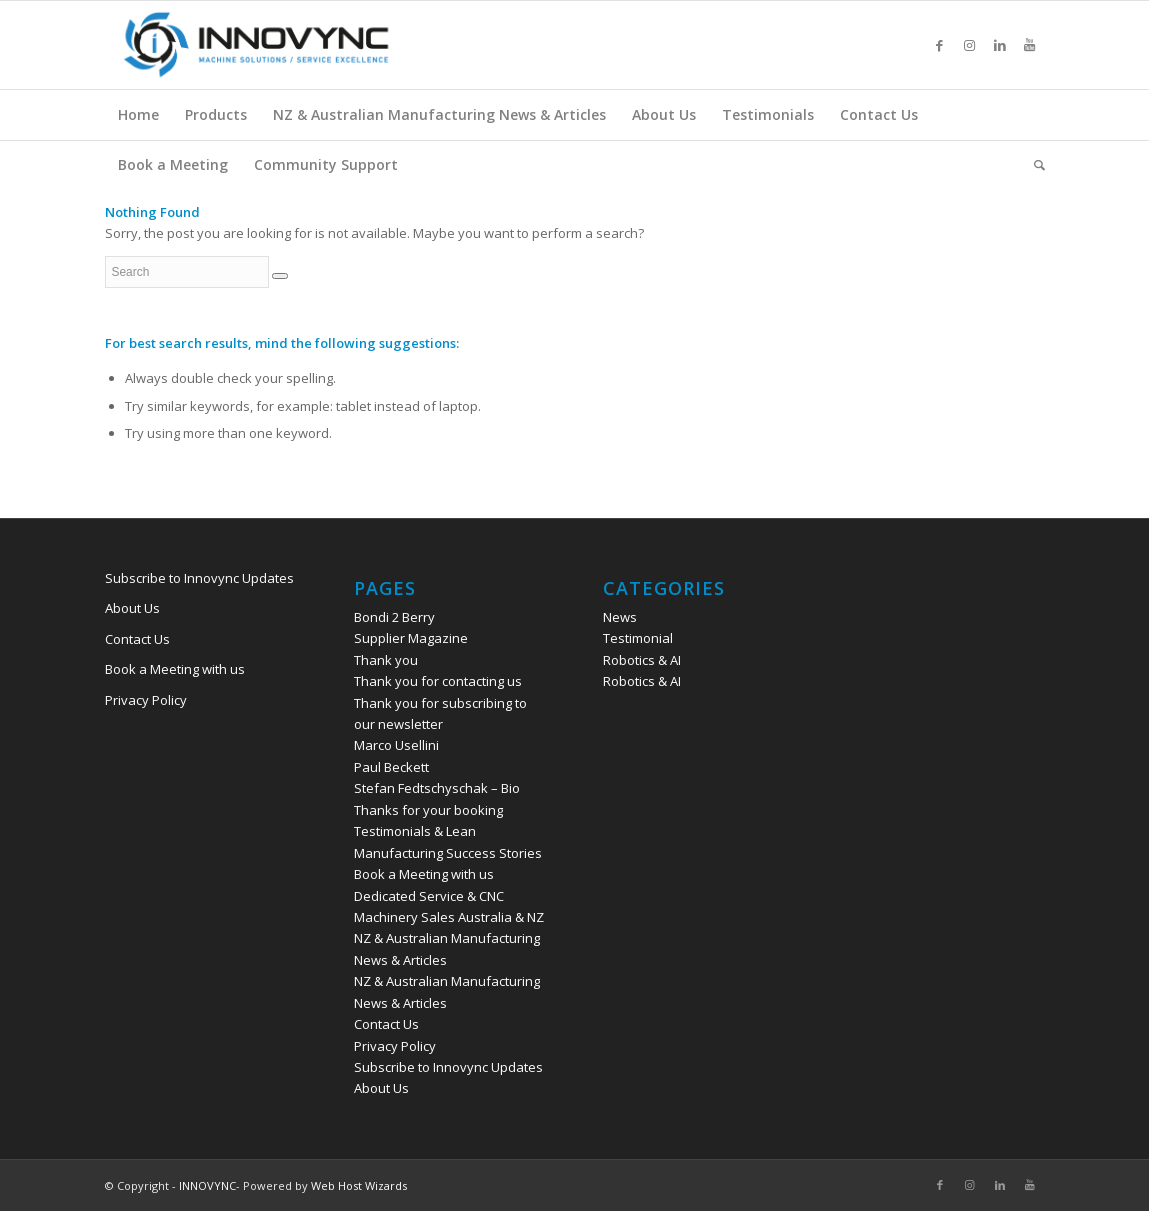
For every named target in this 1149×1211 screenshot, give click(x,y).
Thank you (386, 660)
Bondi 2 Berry (394, 617)
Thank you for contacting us (438, 681)
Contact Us (137, 639)
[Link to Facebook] (940, 45)
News (620, 617)
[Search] (1033, 165)
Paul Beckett (391, 767)
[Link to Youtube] (1030, 45)
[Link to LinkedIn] (1000, 45)
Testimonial (638, 638)
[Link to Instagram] (970, 45)
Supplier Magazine (411, 638)
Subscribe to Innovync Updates (199, 578)
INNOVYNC (207, 1185)
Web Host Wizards (359, 1185)
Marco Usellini (396, 745)
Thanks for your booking (428, 810)
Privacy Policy (146, 700)
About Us (132, 608)
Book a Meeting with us (175, 669)
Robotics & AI (642, 660)
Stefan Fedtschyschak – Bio (437, 788)
